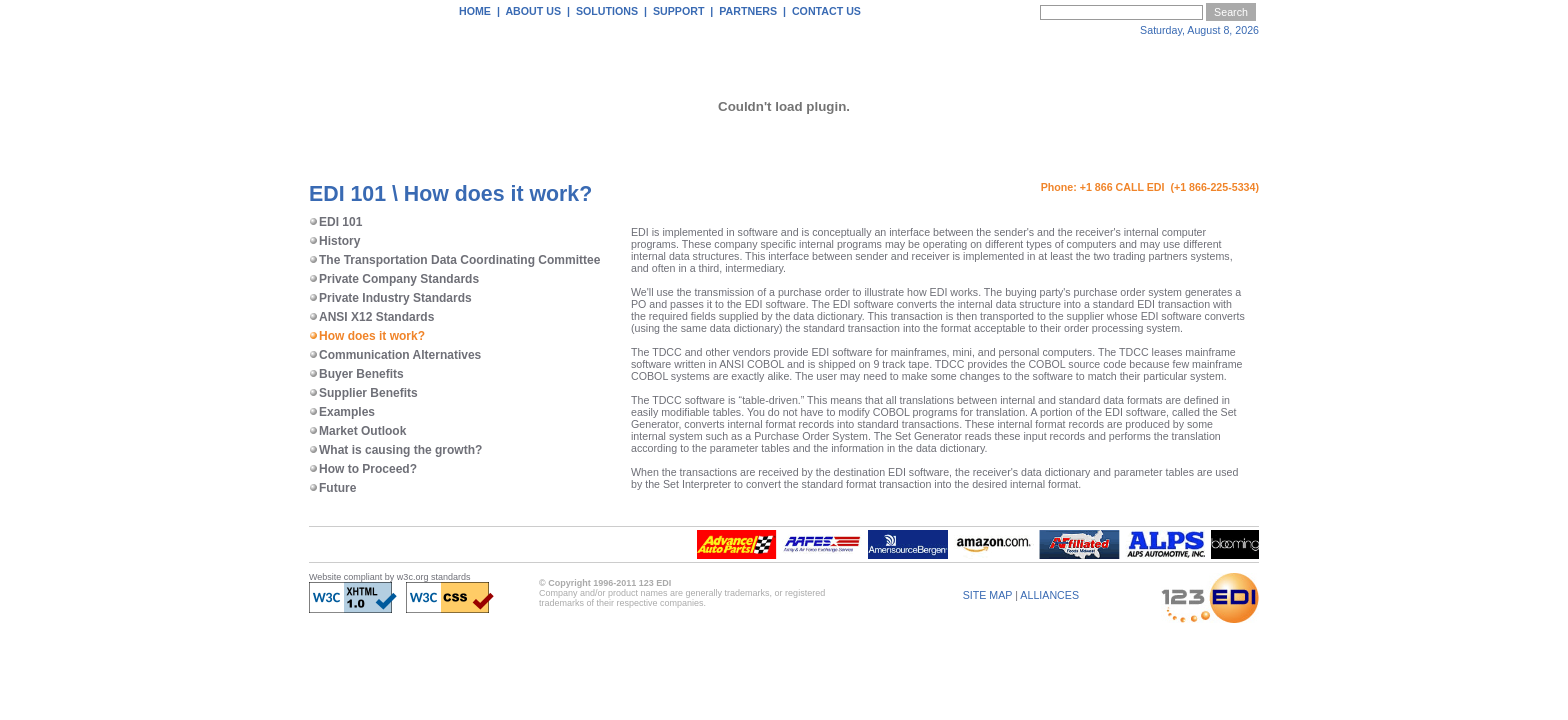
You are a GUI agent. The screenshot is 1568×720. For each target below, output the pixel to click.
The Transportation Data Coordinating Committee (454, 260)
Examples (342, 412)
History (334, 241)
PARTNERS (748, 11)
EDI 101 (335, 222)
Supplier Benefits (363, 393)
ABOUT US (533, 11)
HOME (475, 11)
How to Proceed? (363, 469)
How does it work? (367, 336)
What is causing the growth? (395, 450)
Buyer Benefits (356, 374)
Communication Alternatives (395, 355)
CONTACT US (826, 11)
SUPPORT (679, 11)
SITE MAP (988, 595)
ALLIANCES (1049, 595)
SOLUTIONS (607, 11)
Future (332, 488)
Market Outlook (357, 431)
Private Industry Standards (390, 298)
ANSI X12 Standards (371, 317)
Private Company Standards (394, 279)
